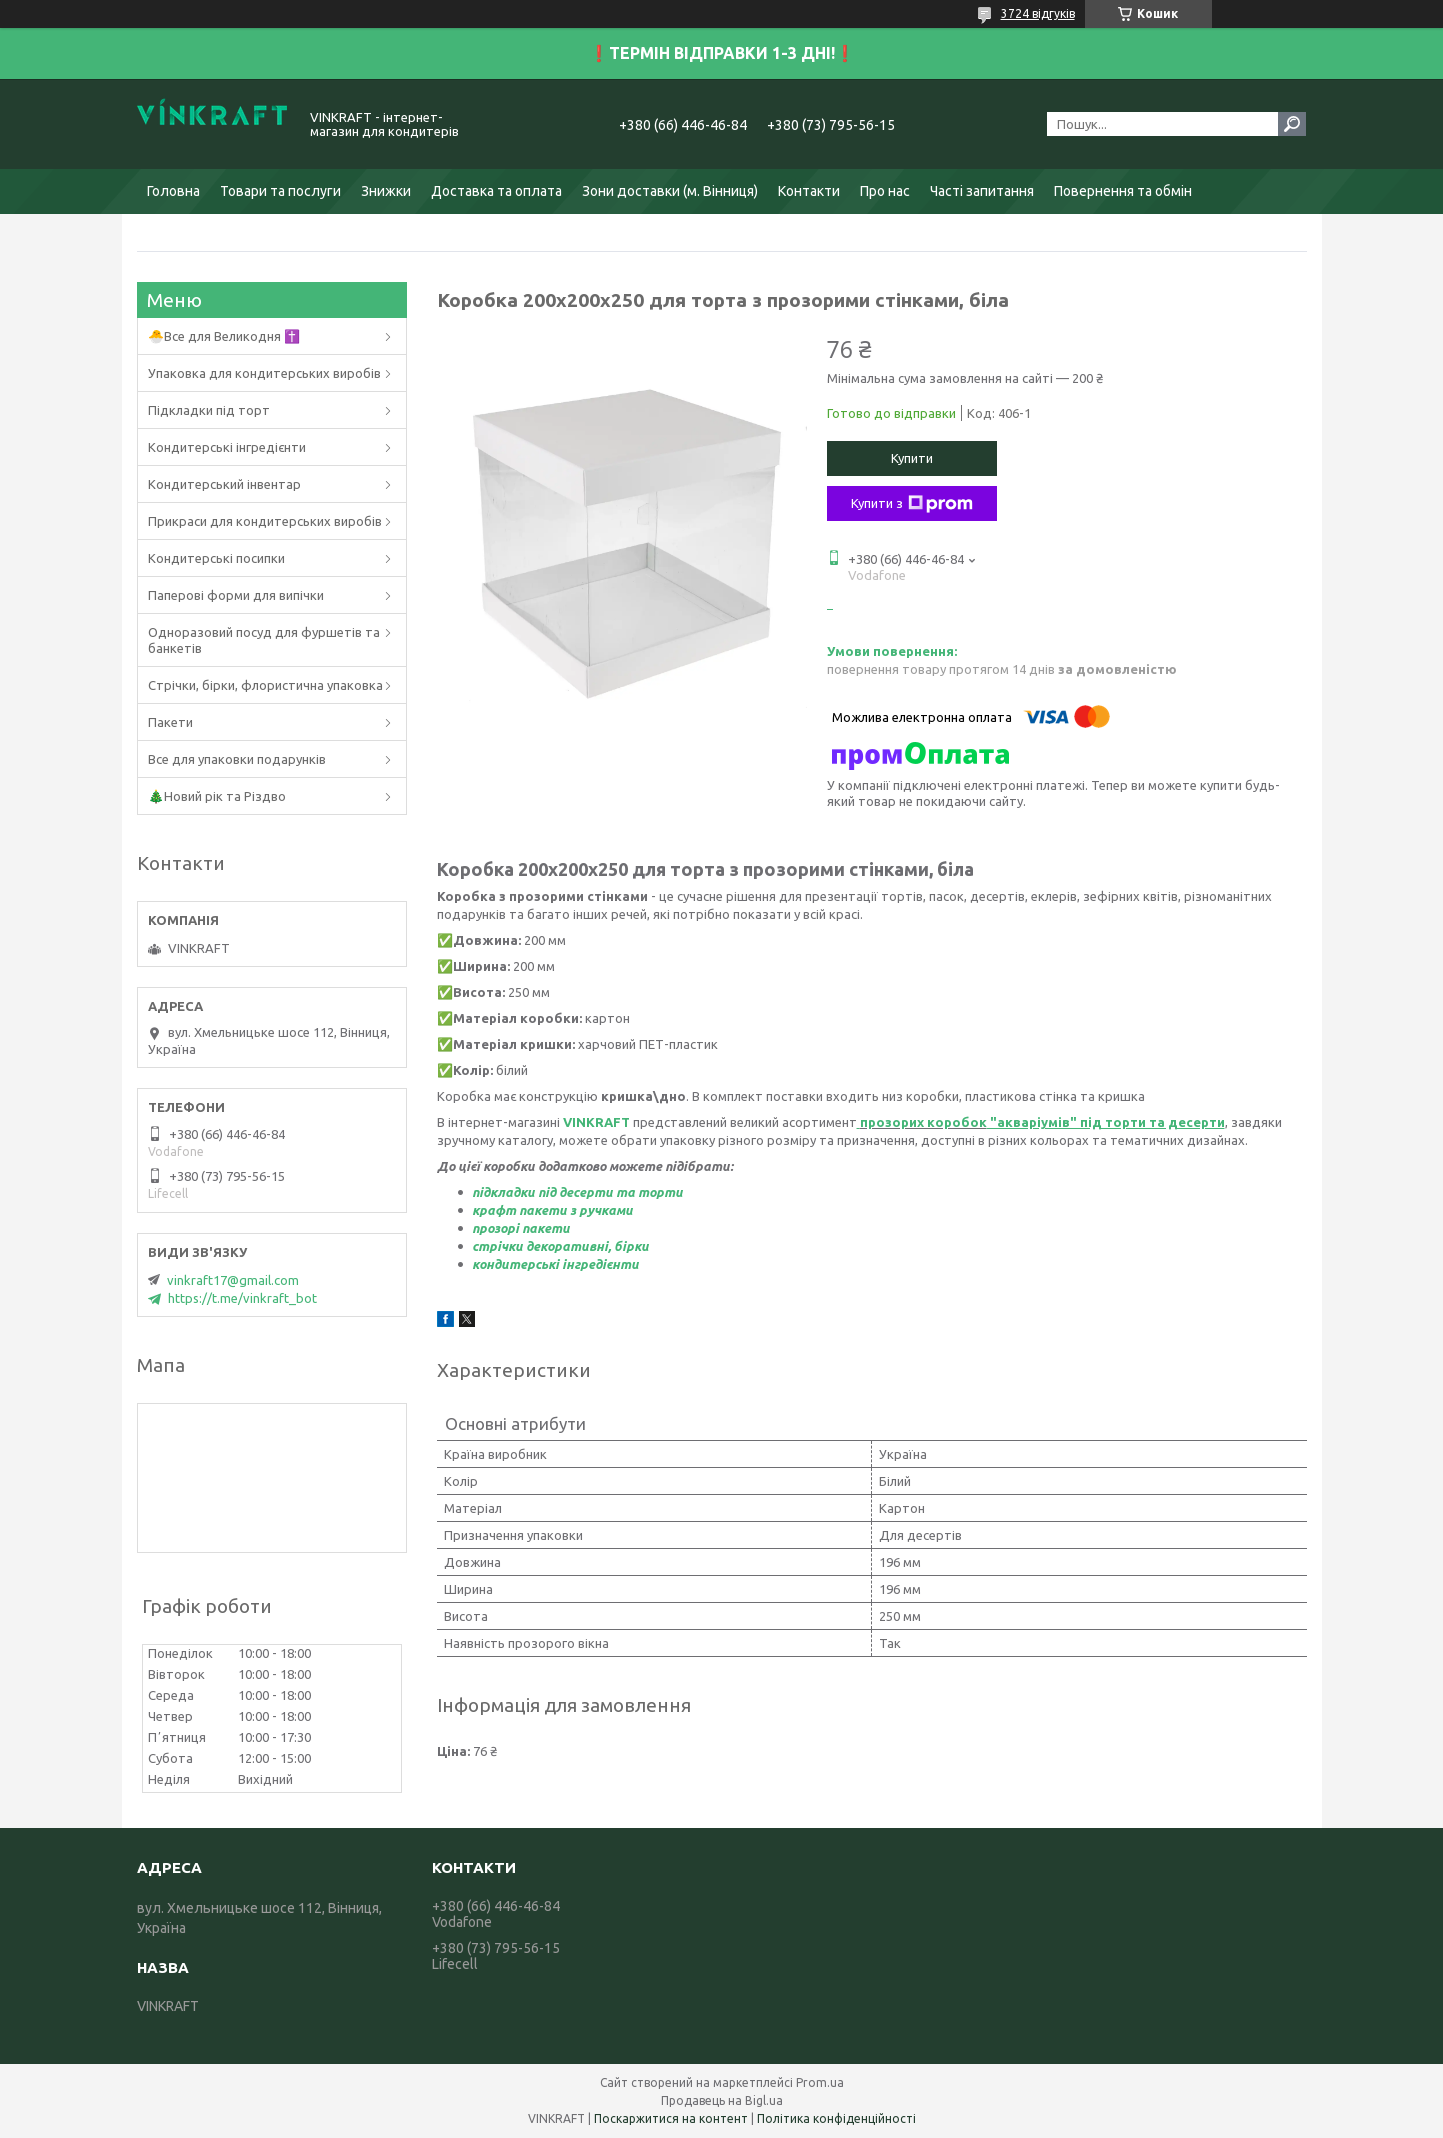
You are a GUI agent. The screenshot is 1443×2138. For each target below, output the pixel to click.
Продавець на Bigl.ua (722, 2100)
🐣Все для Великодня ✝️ (224, 336)
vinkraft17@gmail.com (233, 1280)
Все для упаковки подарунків (237, 759)
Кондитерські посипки (216, 558)
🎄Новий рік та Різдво (217, 796)
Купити (912, 458)
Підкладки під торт (209, 410)
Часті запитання (982, 191)
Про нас (885, 191)
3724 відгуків (1038, 13)
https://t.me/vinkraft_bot (242, 1298)
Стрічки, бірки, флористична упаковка (265, 685)
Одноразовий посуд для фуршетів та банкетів (264, 640)
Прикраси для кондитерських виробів (265, 521)
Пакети (170, 722)
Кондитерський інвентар (224, 484)
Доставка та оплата (496, 191)
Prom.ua (820, 2082)
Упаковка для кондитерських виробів (264, 373)
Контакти (809, 191)
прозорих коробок (923, 1122)
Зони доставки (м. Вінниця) (670, 191)
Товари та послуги (280, 191)
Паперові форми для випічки (236, 595)
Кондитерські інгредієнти (227, 447)
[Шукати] (1292, 124)
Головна (173, 191)
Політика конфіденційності (836, 2118)
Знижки (386, 191)
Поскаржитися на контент (671, 2118)
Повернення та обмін (1123, 191)
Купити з (912, 504)
